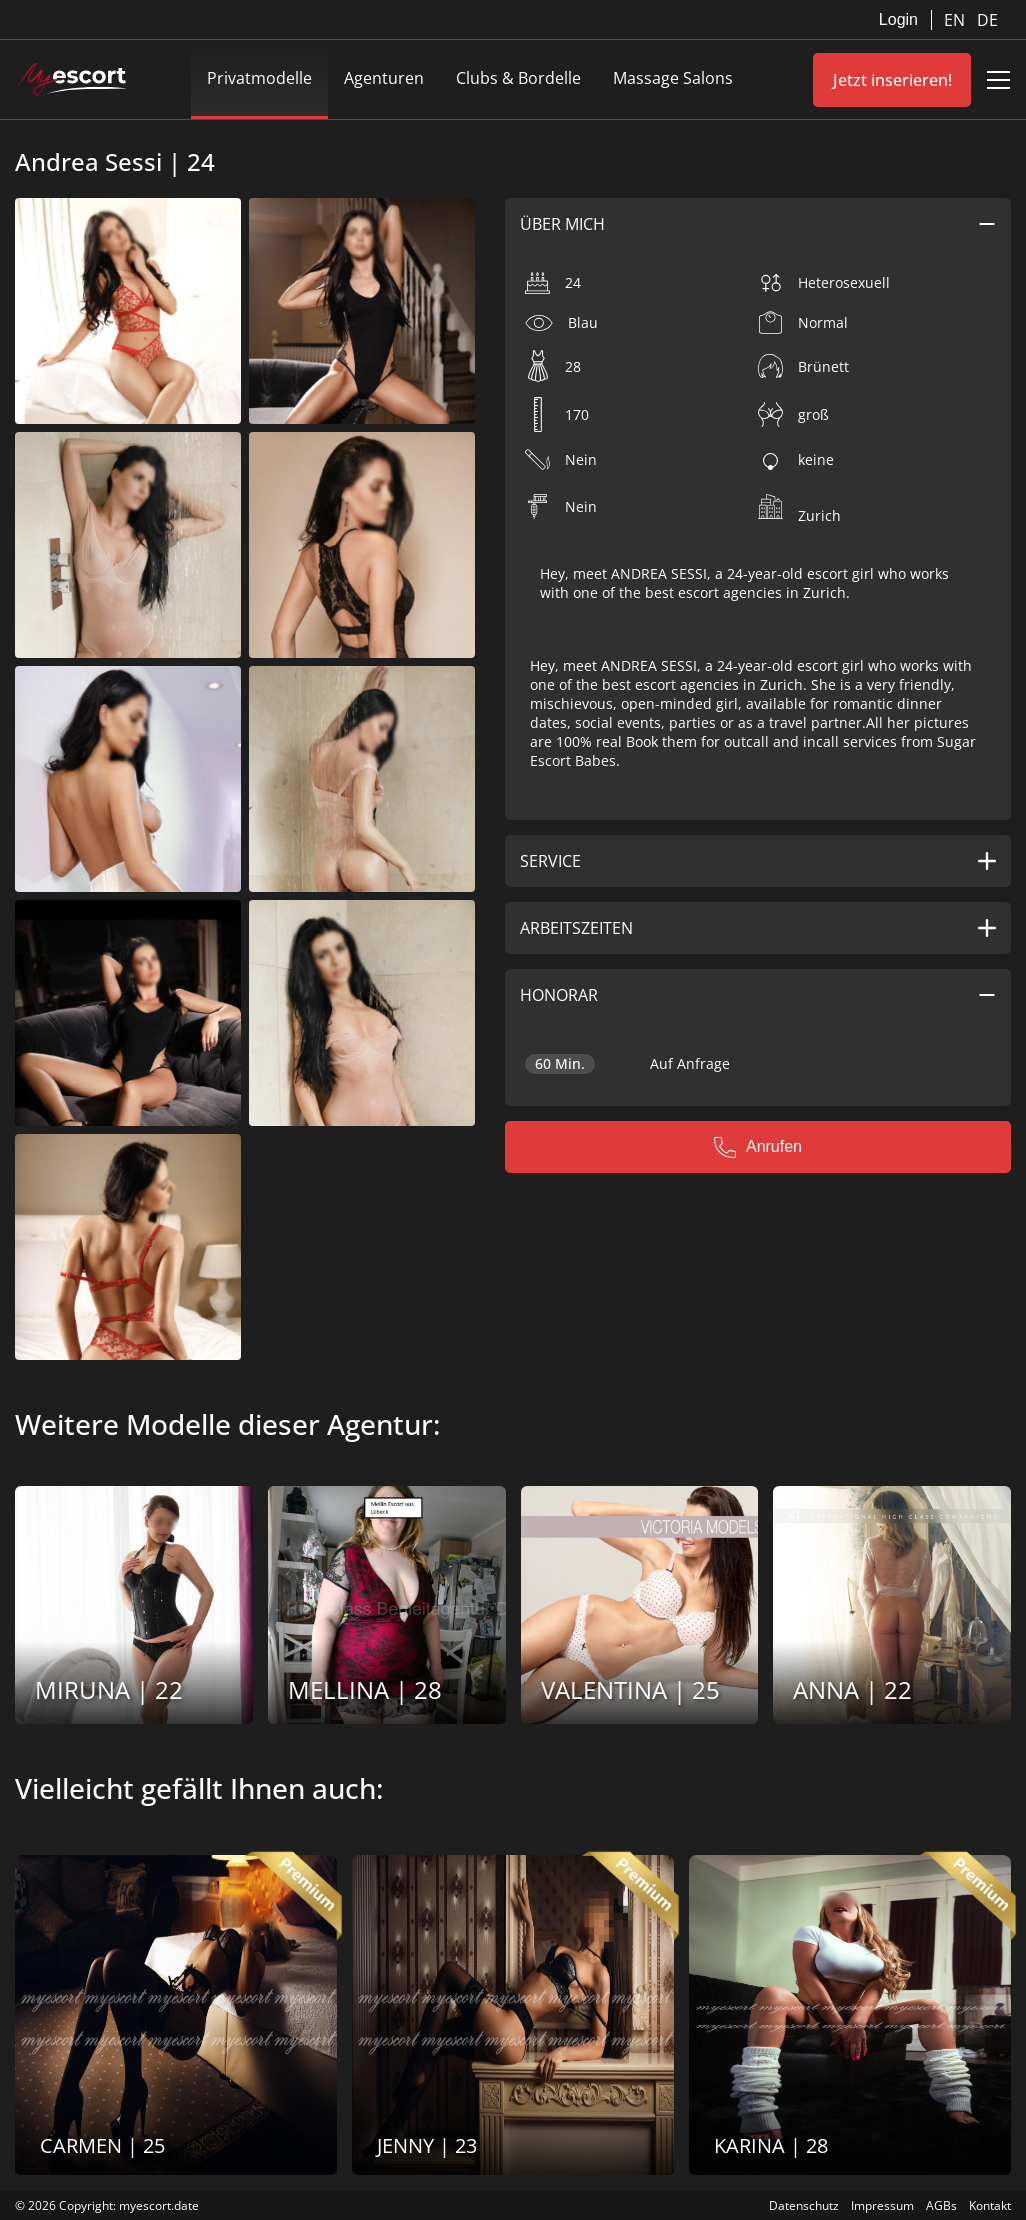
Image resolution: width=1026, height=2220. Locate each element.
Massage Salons (673, 78)
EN (956, 20)
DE (987, 20)
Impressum (882, 2205)
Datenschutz (804, 2205)
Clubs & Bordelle (518, 78)
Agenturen (384, 78)
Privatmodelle (259, 78)
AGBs (941, 2205)
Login (898, 19)
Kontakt (990, 2205)
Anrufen (758, 1147)
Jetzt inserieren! (892, 80)
